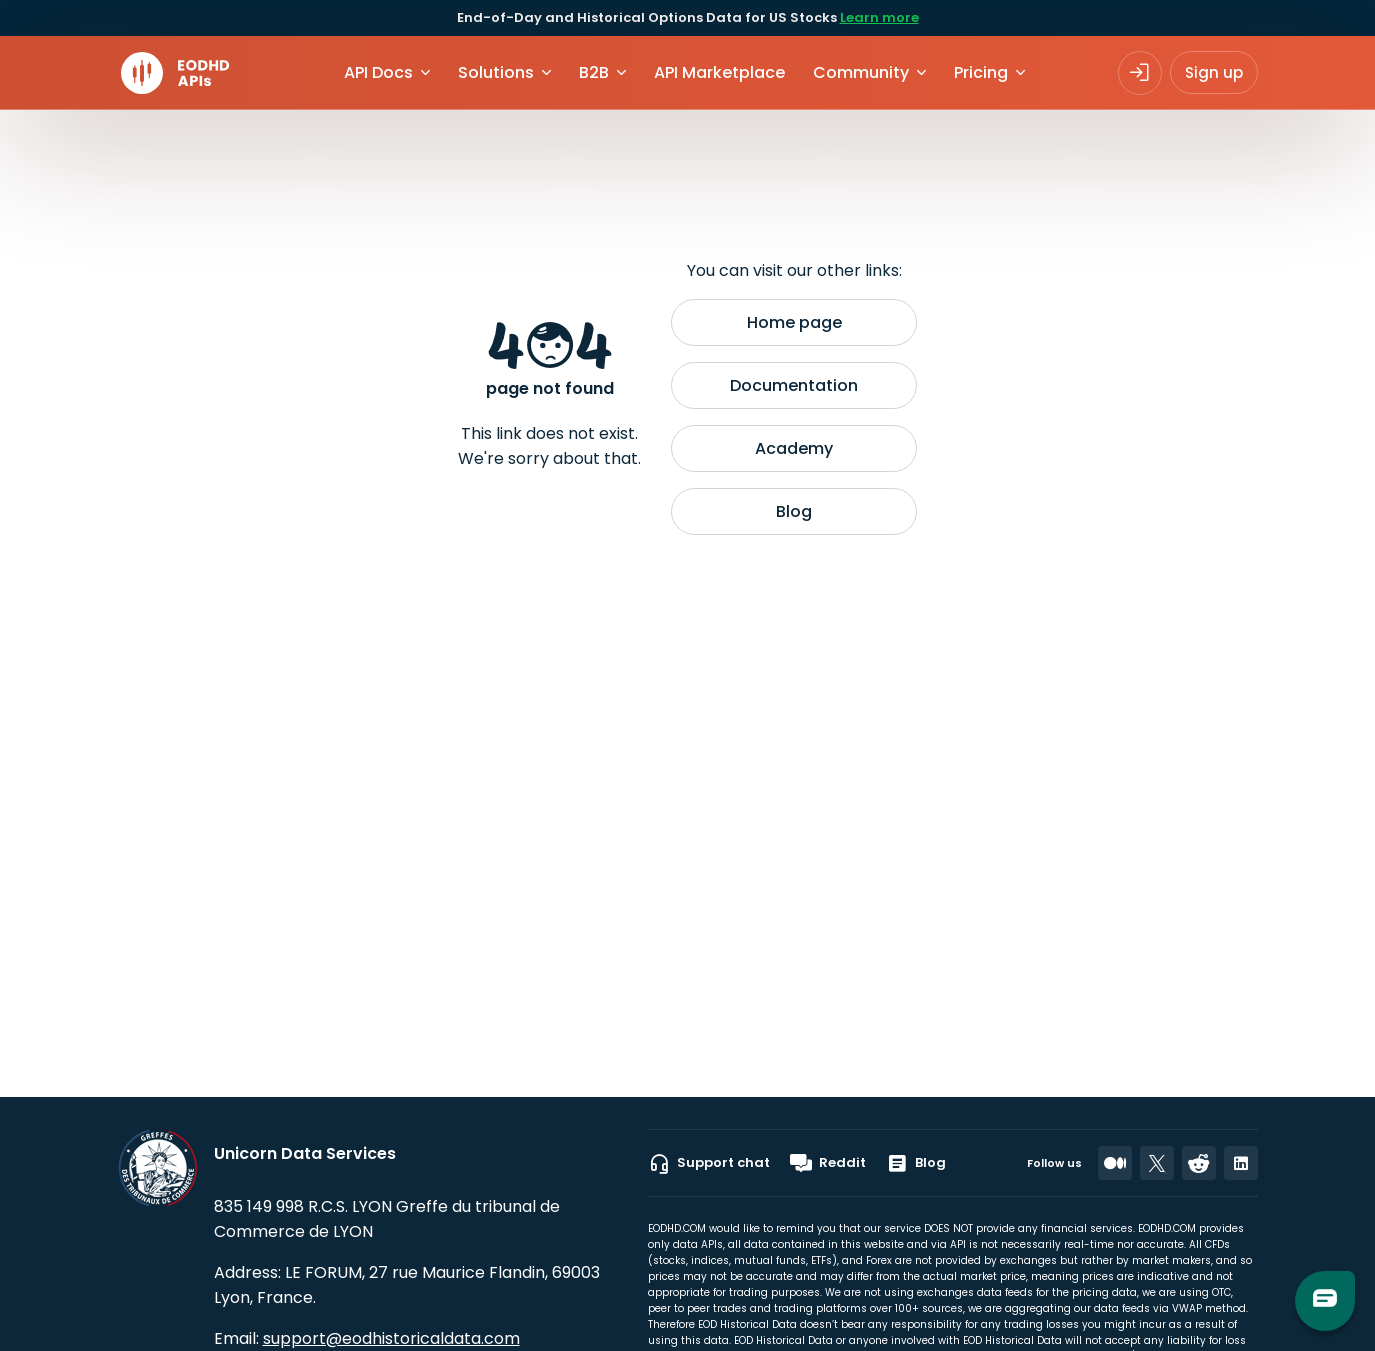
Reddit (828, 1163)
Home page (794, 322)
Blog (794, 511)
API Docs (378, 72)
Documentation (794, 385)
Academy (794, 448)
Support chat (709, 1163)
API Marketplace (719, 72)
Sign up (1214, 72)
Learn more (879, 17)
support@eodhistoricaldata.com (391, 1338)
